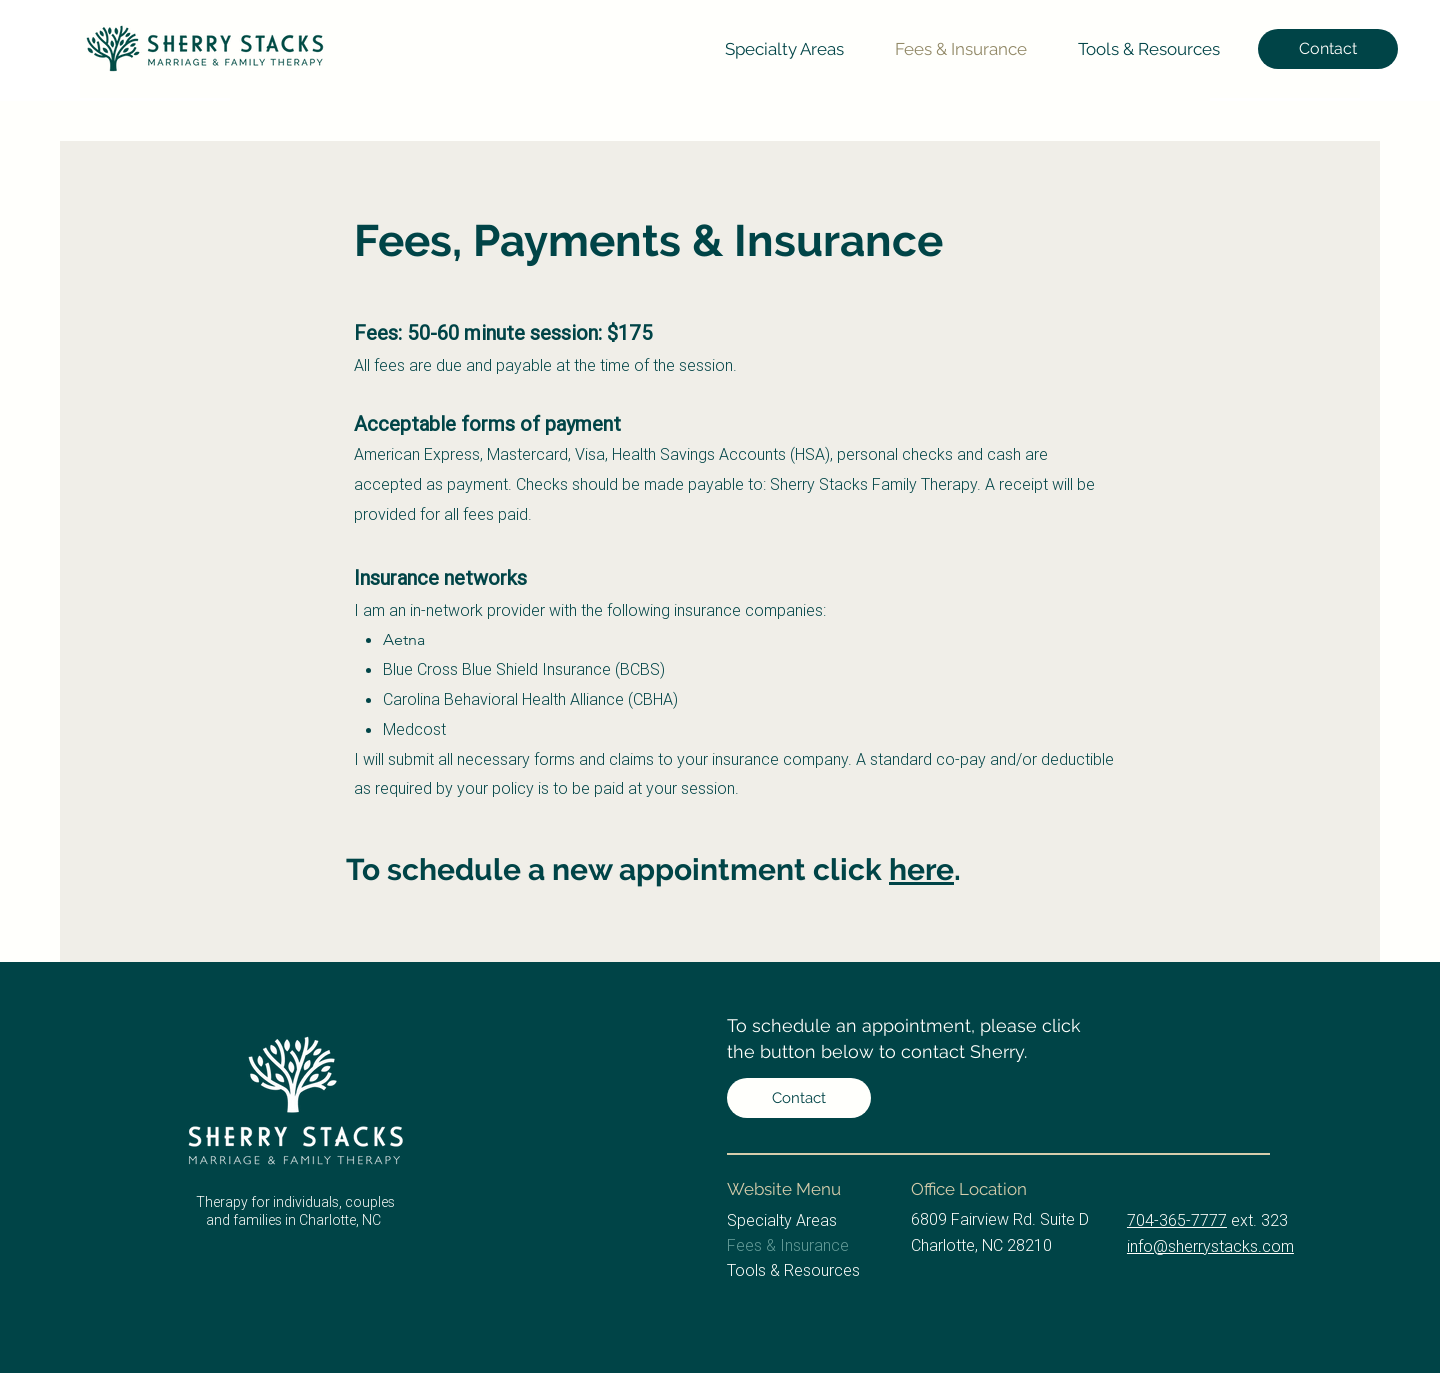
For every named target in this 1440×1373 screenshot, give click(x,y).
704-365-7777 (1177, 1220)
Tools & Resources (793, 1270)
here (921, 869)
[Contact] (1328, 49)
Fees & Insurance (788, 1245)
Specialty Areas (782, 1220)
